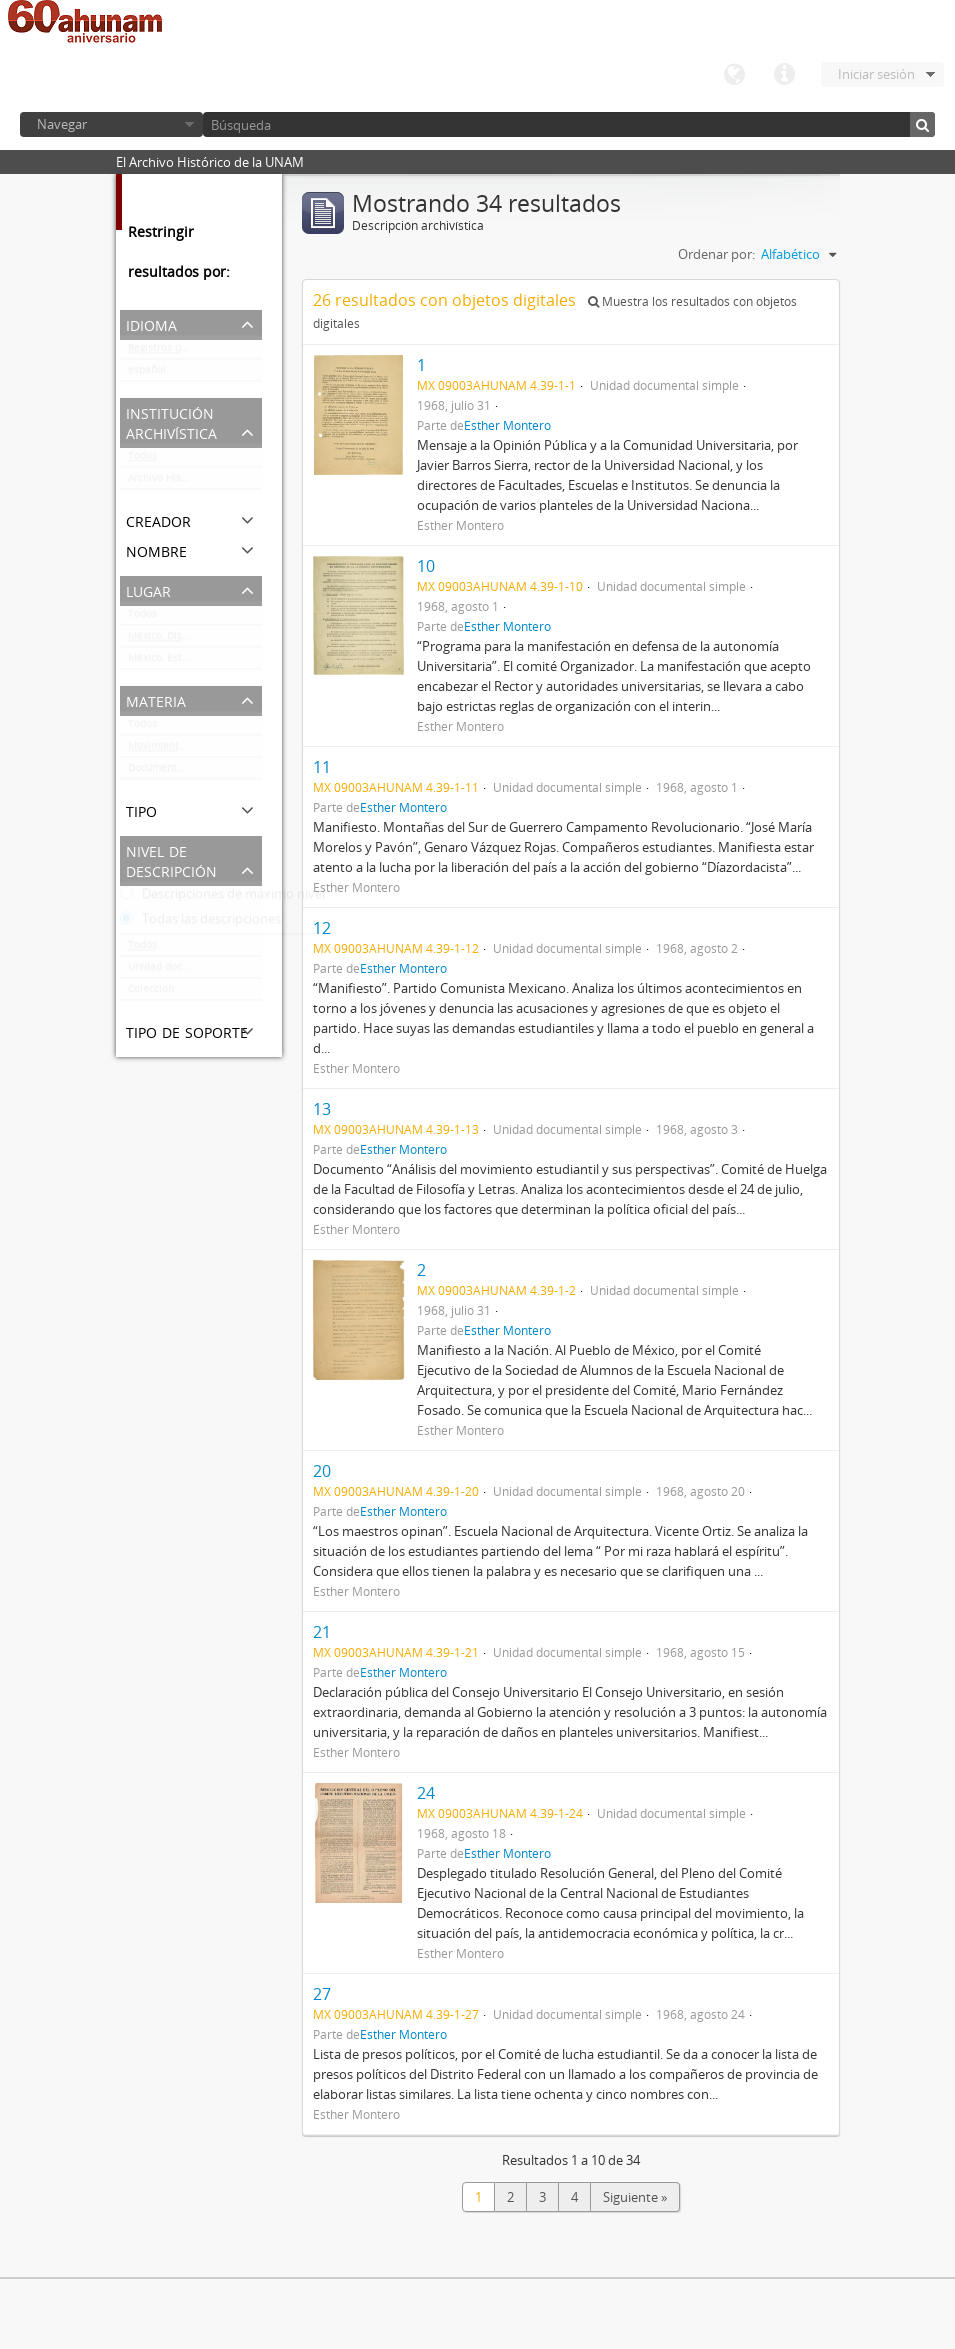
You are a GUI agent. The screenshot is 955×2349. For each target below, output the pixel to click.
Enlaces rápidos (784, 75)
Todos (142, 460)
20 (322, 1471)
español (147, 374)
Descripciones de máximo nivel (222, 898)
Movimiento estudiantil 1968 (195, 750)
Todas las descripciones (200, 923)
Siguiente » (635, 2197)
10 (426, 566)
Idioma (734, 75)
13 (322, 1109)
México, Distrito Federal (185, 640)
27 (322, 1994)
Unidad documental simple (192, 971)
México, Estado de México (190, 662)
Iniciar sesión (876, 74)
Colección (151, 993)
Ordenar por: (716, 254)
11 (322, 767)
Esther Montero (507, 425)
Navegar (62, 124)
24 (426, 1793)
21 (322, 1632)
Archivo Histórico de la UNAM (195, 482)
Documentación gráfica (183, 772)
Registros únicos (167, 352)
